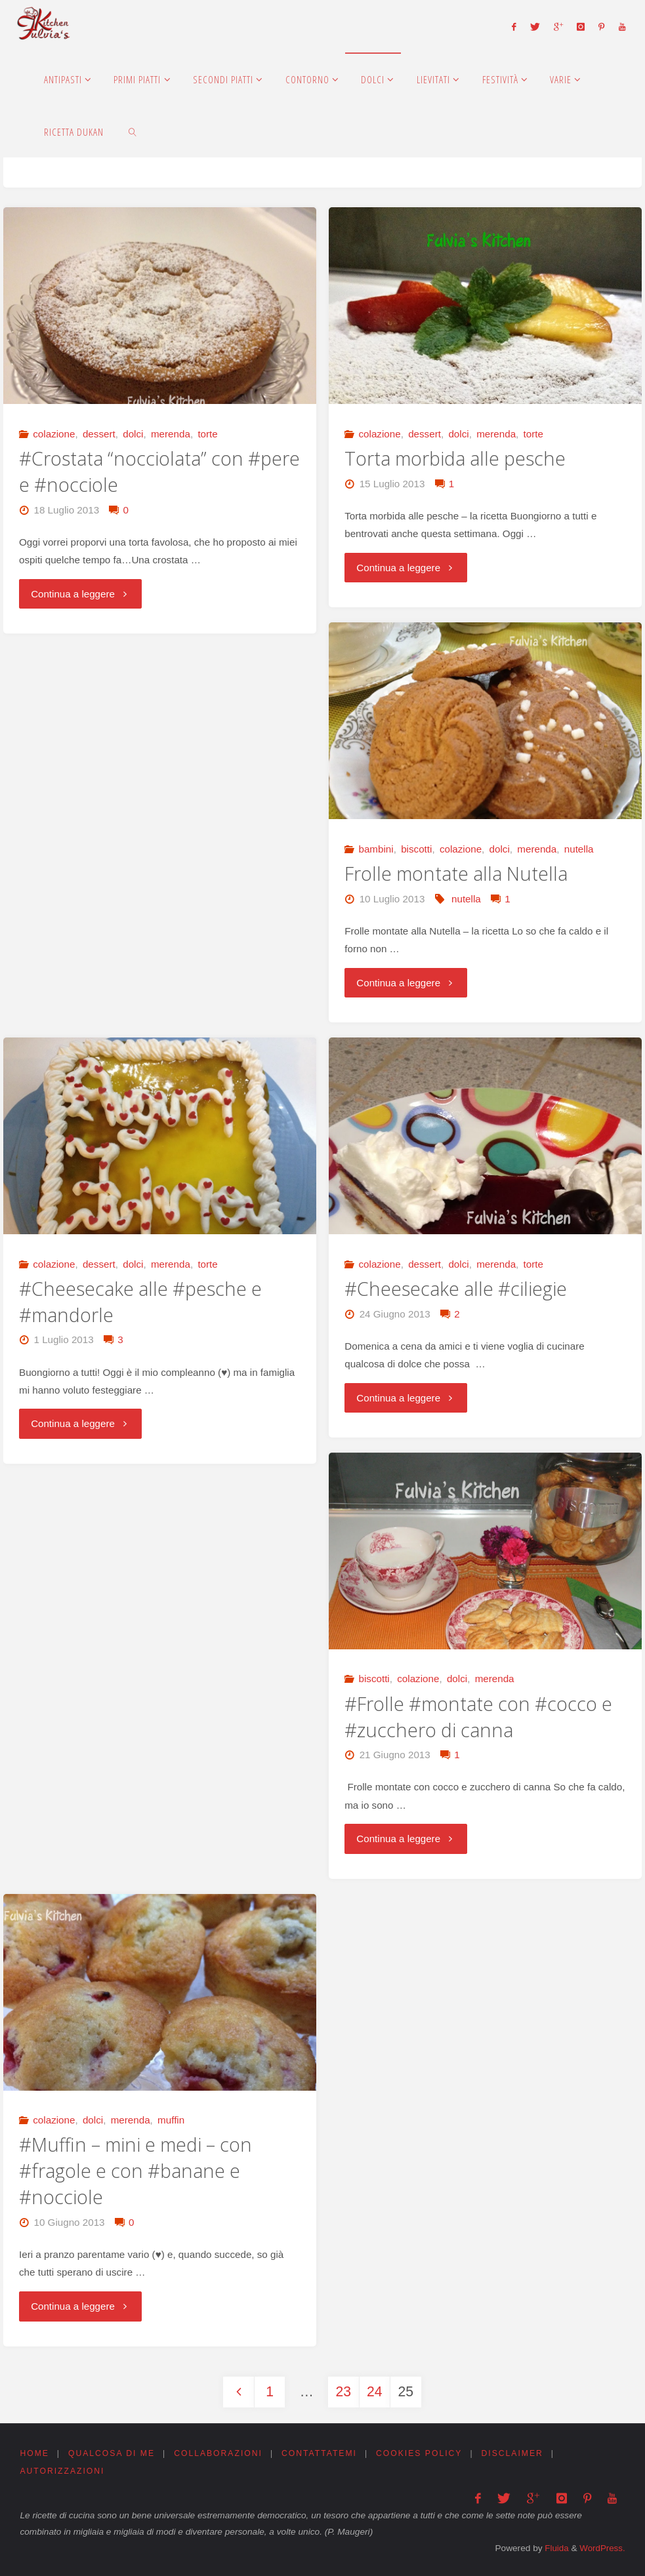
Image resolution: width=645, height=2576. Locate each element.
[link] (132, 131)
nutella (579, 849)
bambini (375, 849)
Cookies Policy (420, 2453)
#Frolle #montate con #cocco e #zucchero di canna (478, 1716)
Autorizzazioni (62, 2471)
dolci (133, 433)
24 (375, 2392)
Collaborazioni (219, 2453)
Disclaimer (513, 2453)
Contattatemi (320, 2453)
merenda (170, 433)
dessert (99, 433)
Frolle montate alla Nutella (456, 873)
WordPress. (601, 2547)
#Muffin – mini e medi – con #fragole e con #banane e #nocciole (135, 2170)
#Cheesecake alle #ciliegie (455, 1288)
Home (34, 2453)
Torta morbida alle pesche (455, 458)
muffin (170, 2119)
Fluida (554, 2547)
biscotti (416, 849)
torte (207, 433)
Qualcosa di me (111, 2453)
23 (344, 2392)
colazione (54, 433)
